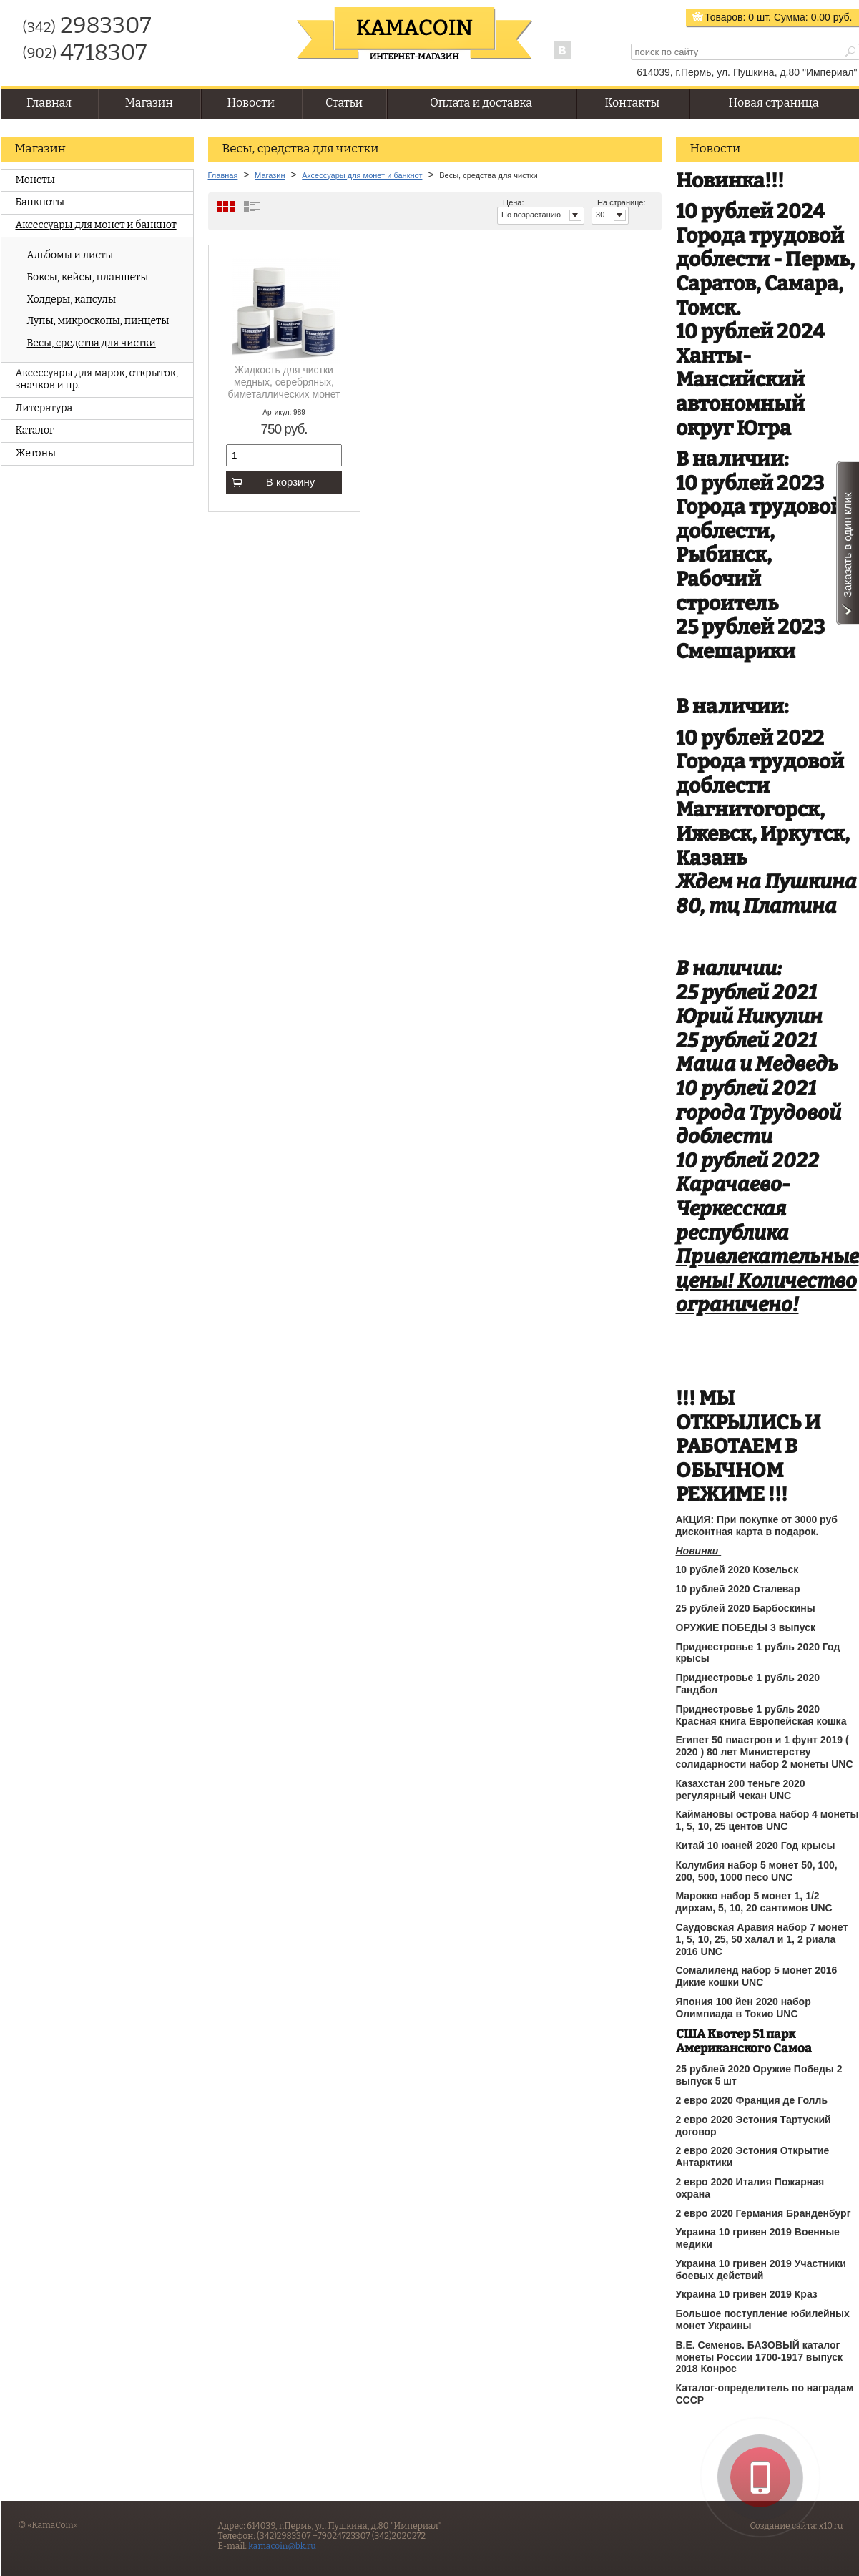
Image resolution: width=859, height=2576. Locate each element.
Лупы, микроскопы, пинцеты (98, 321)
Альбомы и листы (70, 255)
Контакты (631, 102)
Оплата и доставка (481, 102)
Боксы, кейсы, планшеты (88, 277)
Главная (49, 102)
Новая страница (774, 102)
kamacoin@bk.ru (281, 2546)
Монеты (35, 180)
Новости (251, 102)
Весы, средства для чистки (91, 343)
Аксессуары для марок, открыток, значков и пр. (97, 379)
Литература (44, 408)
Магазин (149, 102)
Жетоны (36, 453)
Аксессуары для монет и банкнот (96, 225)
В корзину (273, 482)
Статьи (344, 102)
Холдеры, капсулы (72, 299)
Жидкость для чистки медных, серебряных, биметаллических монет (284, 382)
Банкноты (40, 202)
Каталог (35, 430)
